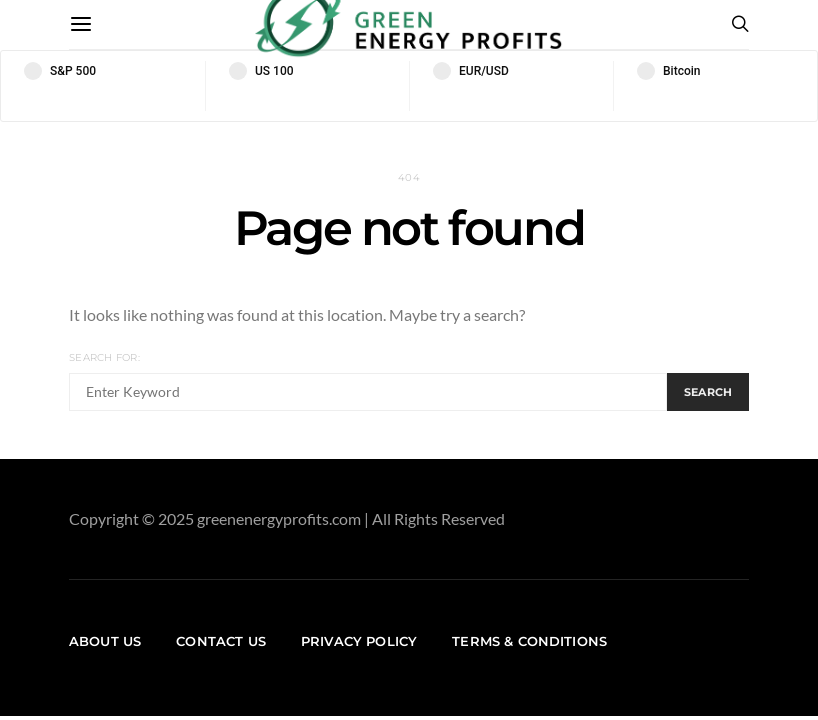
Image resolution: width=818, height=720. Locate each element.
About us (105, 641)
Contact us (221, 641)
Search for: (104, 357)
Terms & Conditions (529, 641)
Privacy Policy (359, 641)
